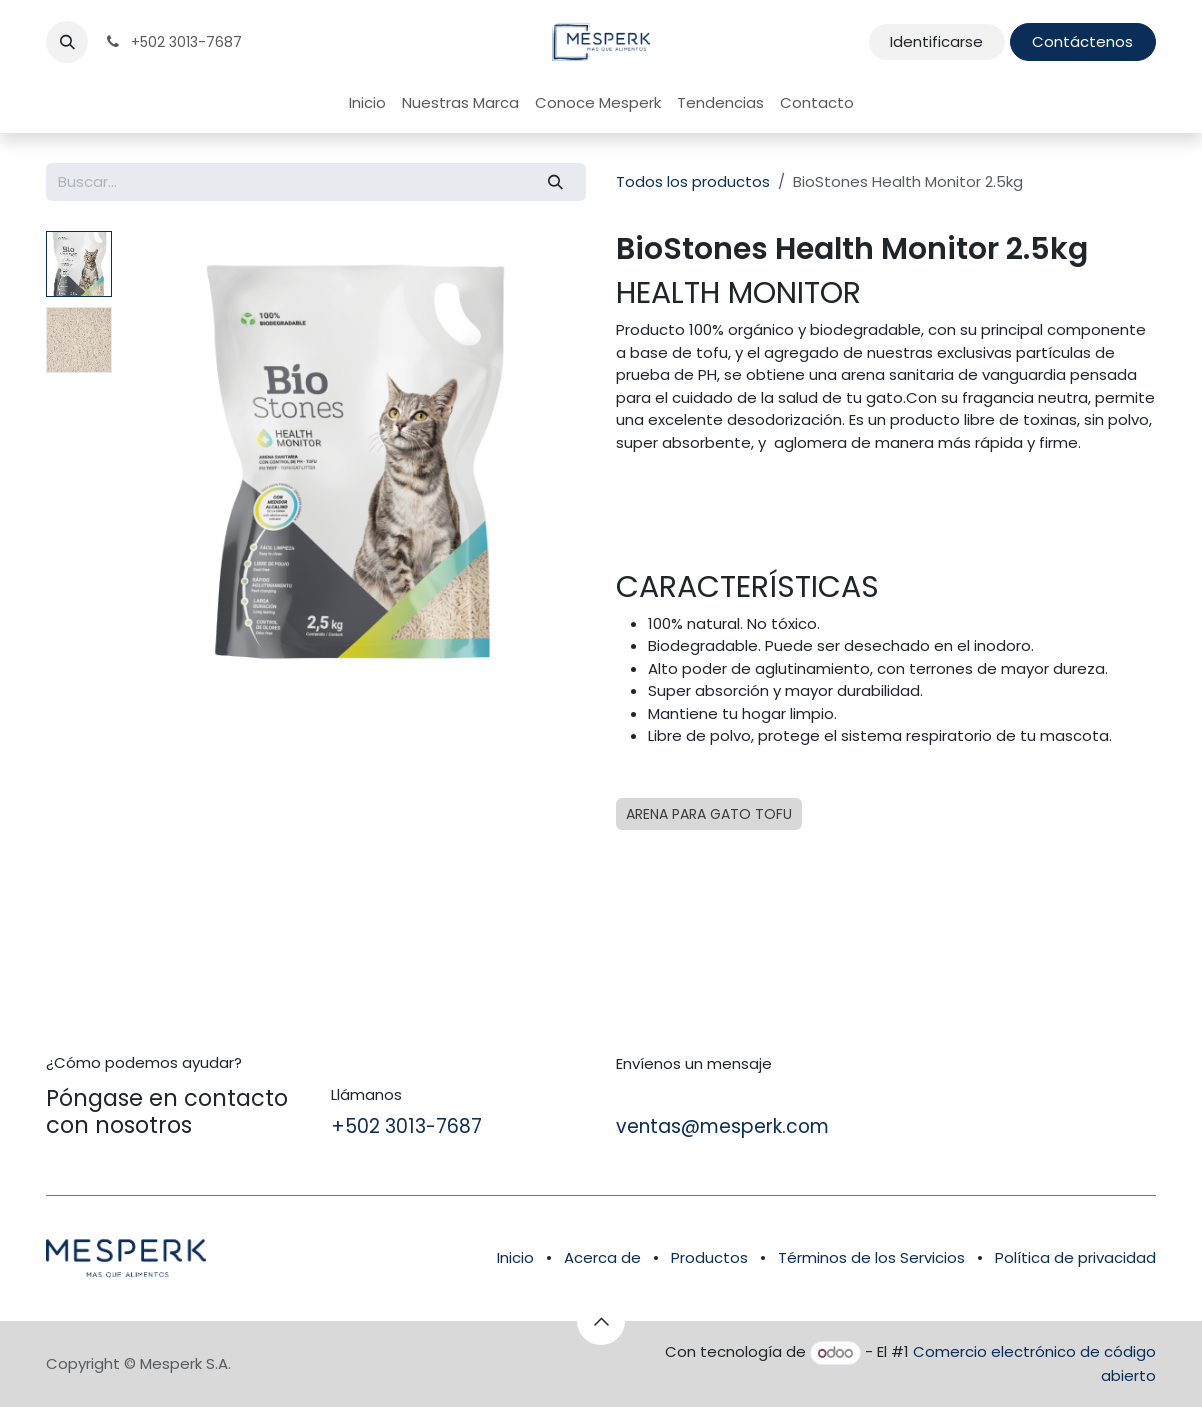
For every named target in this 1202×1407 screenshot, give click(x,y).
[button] (67, 42)
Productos (709, 1257)
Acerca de (602, 1257)
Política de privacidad (1075, 1257)
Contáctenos (1082, 41)
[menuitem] (367, 103)
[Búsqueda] (556, 182)
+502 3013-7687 (406, 1126)
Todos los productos (693, 181)
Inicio (515, 1257)
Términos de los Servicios (871, 1257)
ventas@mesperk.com (722, 1126)
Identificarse (936, 41)
